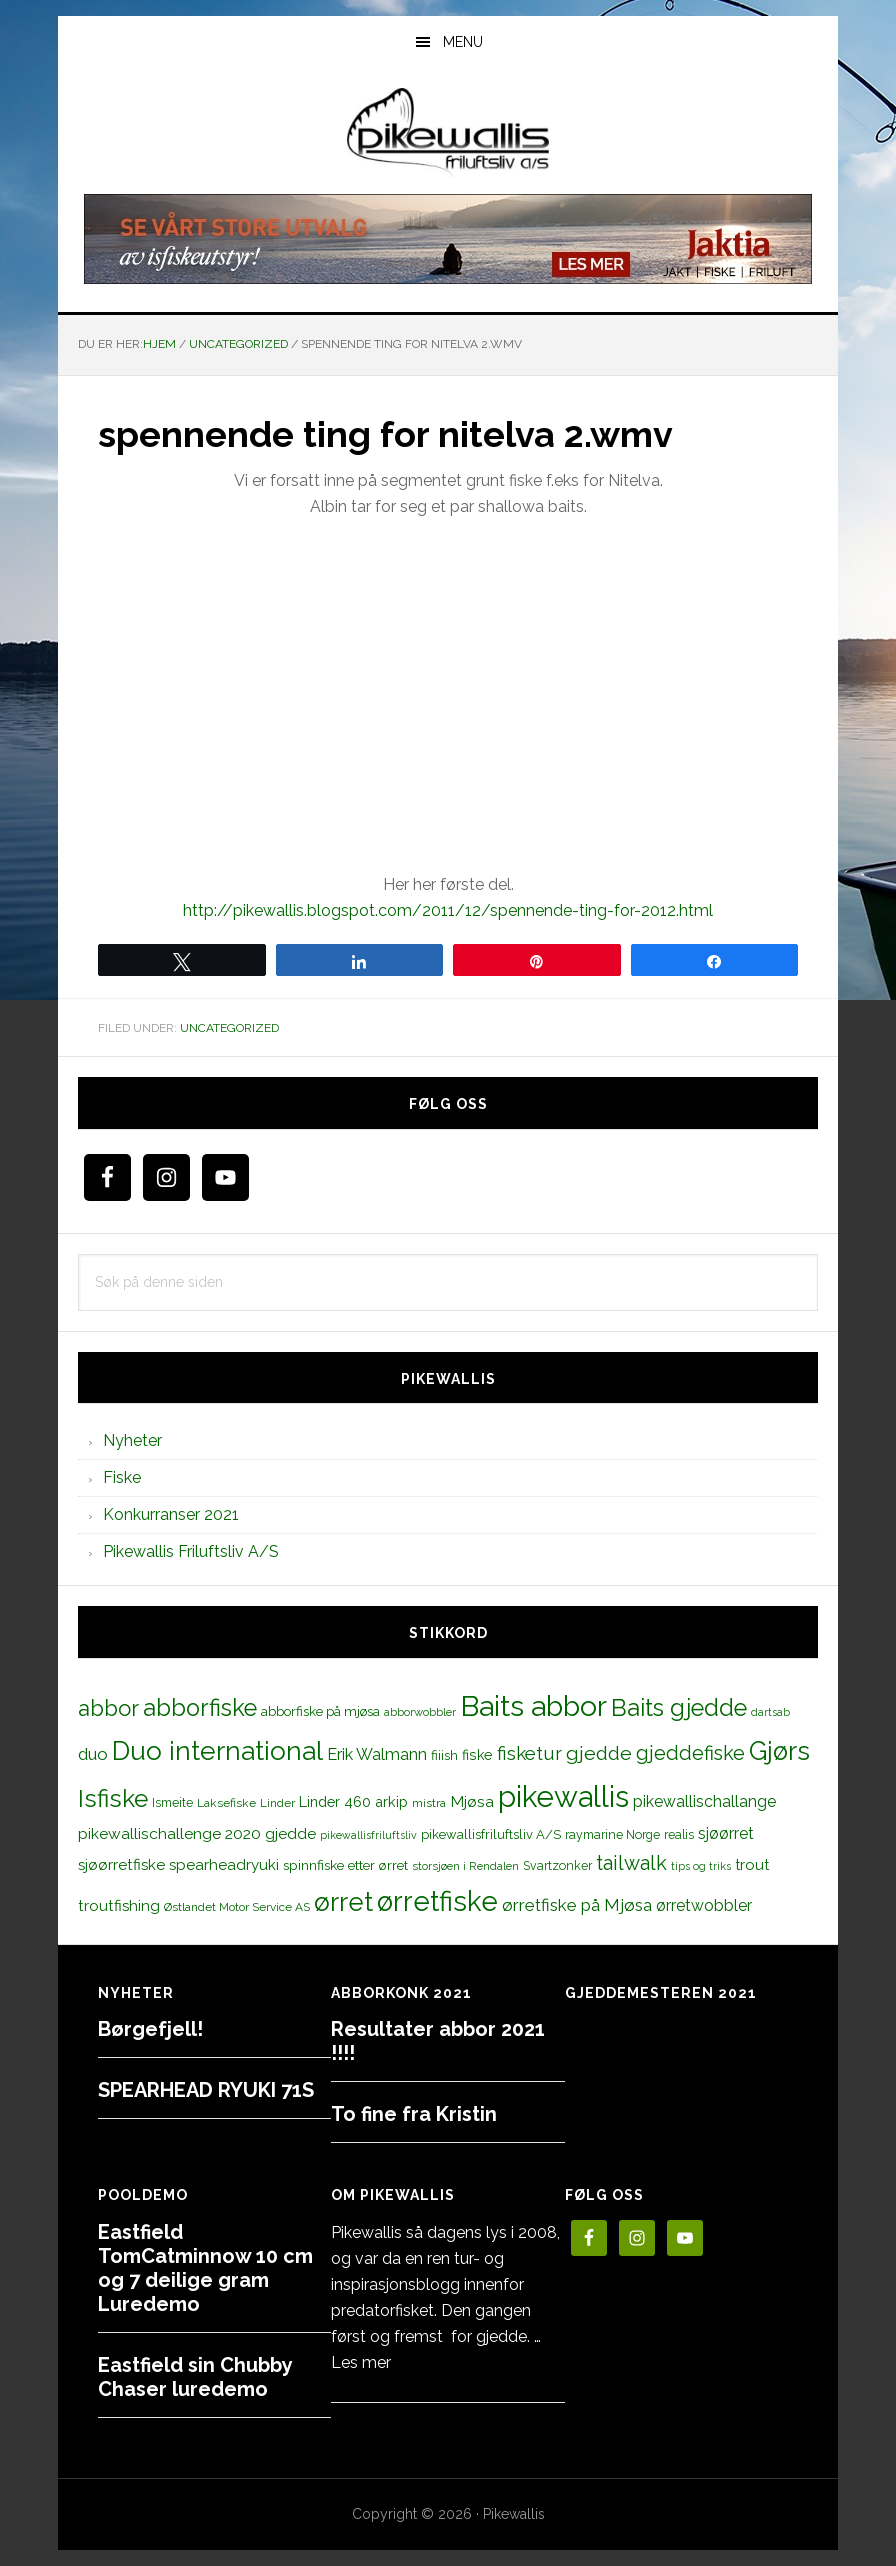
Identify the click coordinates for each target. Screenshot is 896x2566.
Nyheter (132, 1440)
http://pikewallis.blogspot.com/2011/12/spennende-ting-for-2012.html (448, 910)
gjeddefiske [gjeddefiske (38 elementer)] (690, 1753)
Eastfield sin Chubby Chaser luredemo (195, 2377)
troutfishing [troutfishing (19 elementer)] (119, 1906)
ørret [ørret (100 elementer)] (343, 1902)
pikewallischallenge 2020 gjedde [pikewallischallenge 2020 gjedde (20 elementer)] (197, 1833)
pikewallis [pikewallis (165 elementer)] (563, 1796)
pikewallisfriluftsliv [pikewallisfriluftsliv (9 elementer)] (368, 1835)
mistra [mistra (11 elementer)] (429, 1803)
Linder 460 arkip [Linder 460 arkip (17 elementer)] (353, 1801)
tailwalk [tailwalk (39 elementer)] (631, 1863)
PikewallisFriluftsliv (448, 133)
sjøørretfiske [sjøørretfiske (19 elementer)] (121, 1865)
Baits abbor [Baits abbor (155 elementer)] (533, 1706)
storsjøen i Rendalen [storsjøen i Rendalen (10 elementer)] (465, 1866)
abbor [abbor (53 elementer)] (108, 1708)
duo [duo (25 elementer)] (93, 1754)
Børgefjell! (150, 2029)
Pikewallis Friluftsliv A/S (191, 1551)
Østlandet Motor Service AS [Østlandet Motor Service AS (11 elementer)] (237, 1907)
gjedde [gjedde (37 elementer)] (599, 1753)
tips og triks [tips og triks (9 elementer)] (701, 1866)
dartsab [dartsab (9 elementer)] (770, 1712)
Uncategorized (229, 1028)
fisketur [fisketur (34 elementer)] (529, 1753)
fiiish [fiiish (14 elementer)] (444, 1755)
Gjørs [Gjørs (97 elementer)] (779, 1751)
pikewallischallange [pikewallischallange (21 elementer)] (704, 1801)
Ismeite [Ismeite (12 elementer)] (172, 1802)
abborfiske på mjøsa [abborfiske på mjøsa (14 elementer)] (320, 1711)
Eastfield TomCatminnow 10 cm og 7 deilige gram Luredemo (205, 2268)
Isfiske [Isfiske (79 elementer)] (113, 1798)
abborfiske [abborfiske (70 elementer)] (200, 1708)
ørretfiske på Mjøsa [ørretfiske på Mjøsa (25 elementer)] (577, 1905)
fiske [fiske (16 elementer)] (477, 1755)
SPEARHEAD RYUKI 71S (206, 2090)
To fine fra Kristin (414, 2114)
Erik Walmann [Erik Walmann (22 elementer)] (377, 1754)
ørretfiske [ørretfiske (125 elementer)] (437, 1901)
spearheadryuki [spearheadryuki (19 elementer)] (224, 1865)
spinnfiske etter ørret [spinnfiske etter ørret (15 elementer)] (345, 1865)
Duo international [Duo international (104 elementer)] (217, 1750)
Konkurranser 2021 (171, 1514)
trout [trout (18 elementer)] (752, 1864)
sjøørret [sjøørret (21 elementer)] (726, 1833)
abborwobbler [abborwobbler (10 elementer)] (420, 1712)
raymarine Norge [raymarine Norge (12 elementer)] (612, 1834)
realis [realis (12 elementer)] (679, 1834)
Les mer (361, 2362)
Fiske (122, 1477)
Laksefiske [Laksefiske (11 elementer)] (226, 1803)
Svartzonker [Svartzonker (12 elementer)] (557, 1865)
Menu (463, 42)
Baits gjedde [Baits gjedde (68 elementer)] (679, 1708)
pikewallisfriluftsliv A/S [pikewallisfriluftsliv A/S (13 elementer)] (491, 1834)
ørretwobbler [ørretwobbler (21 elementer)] (704, 1905)
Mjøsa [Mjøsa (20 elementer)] (472, 1801)
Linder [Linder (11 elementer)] (277, 1803)
